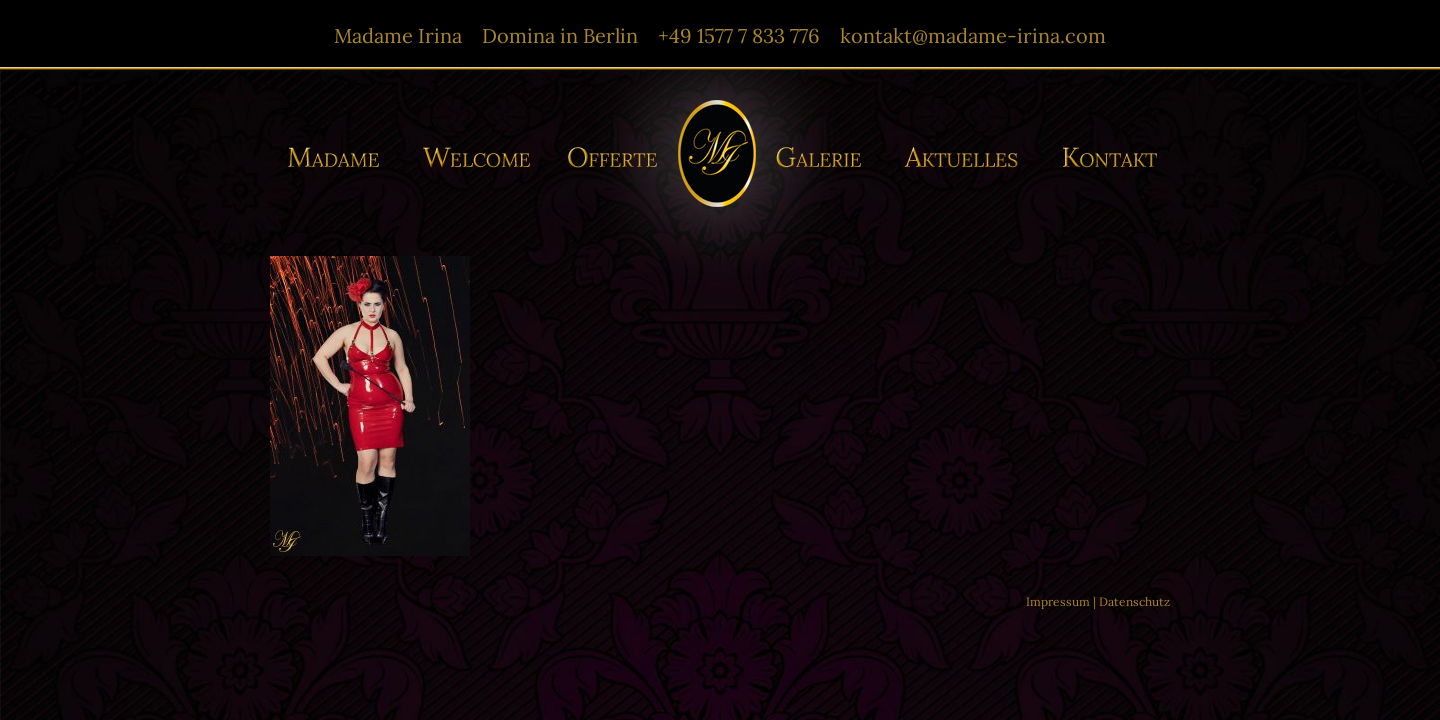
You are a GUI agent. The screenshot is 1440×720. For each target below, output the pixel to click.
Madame (341, 157)
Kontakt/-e (1103, 157)
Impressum (1058, 601)
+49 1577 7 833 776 (739, 35)
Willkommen (477, 157)
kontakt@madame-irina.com (973, 35)
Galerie (824, 157)
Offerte (610, 157)
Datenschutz (1134, 601)
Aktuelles (966, 157)
